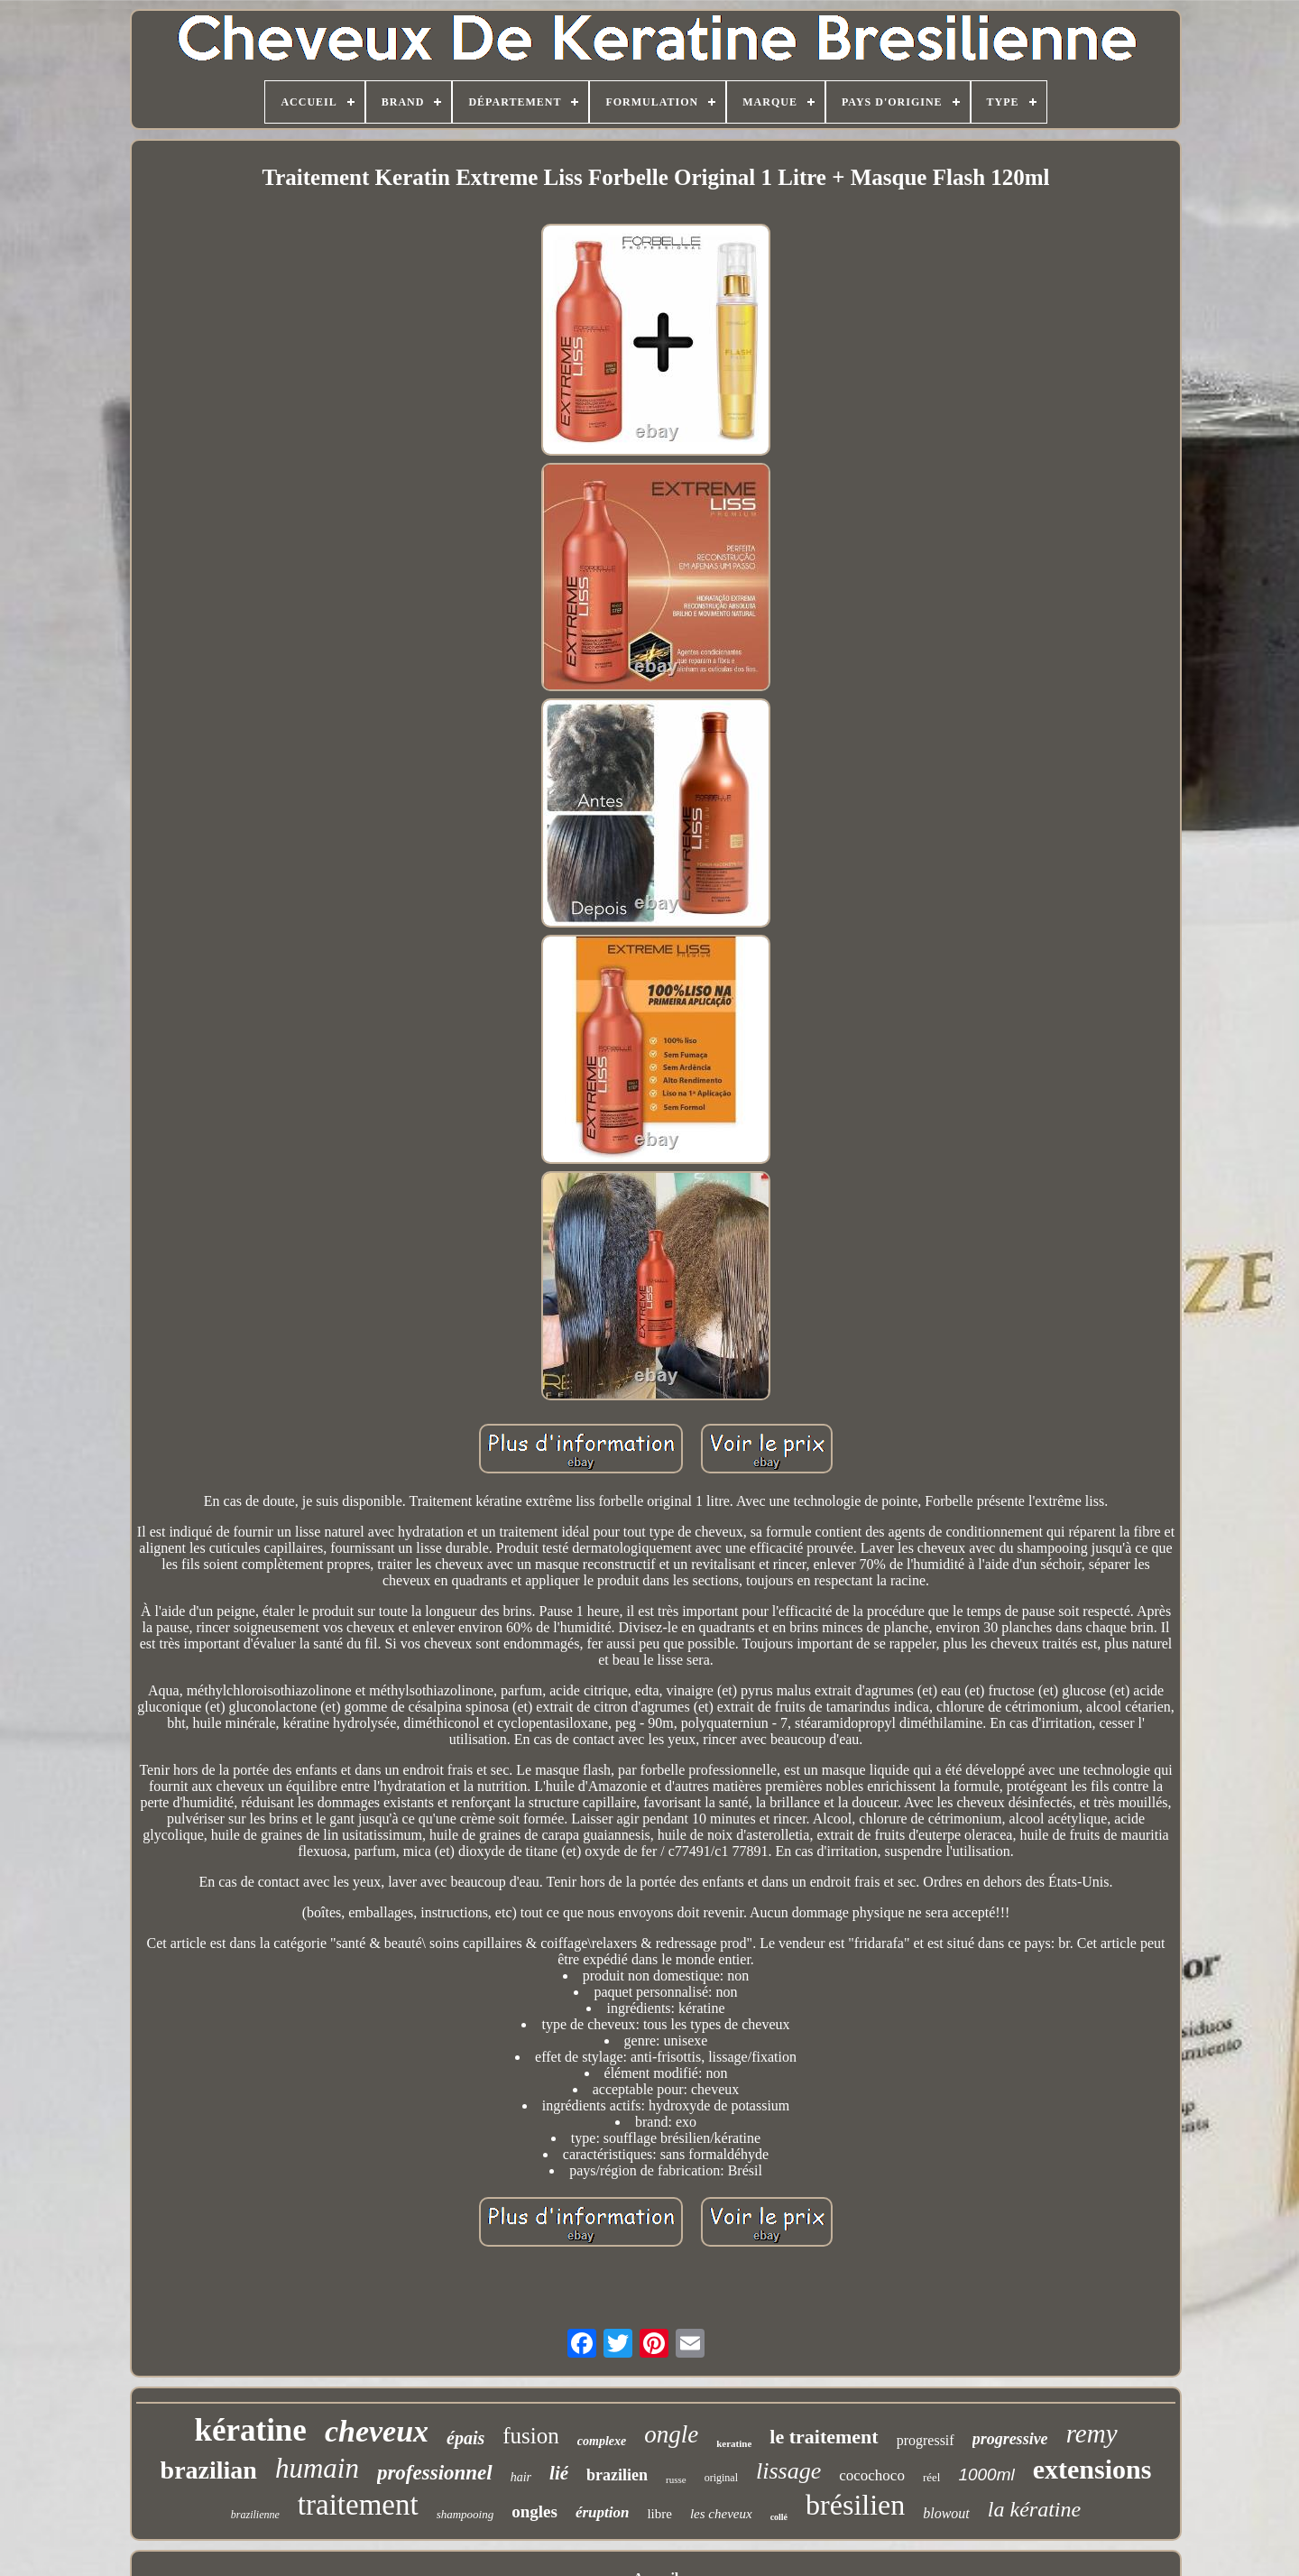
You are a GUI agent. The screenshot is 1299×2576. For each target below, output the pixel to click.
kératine (250, 2430)
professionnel (435, 2472)
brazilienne (255, 2514)
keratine (733, 2443)
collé (779, 2517)
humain (317, 2468)
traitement (358, 2504)
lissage (788, 2471)
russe (676, 2479)
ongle (671, 2434)
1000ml (986, 2474)
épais (465, 2438)
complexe (601, 2441)
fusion (530, 2436)
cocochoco (872, 2475)
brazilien (617, 2475)
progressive (1010, 2439)
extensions (1092, 2469)
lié (558, 2473)
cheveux (376, 2431)
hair (521, 2477)
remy (1092, 2433)
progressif (925, 2440)
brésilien (855, 2504)
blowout (946, 2513)
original (721, 2477)
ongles (534, 2511)
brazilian (209, 2470)
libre (659, 2514)
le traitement (823, 2436)
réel (931, 2477)
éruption (603, 2512)
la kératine (1034, 2509)
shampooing (465, 2514)
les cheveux (721, 2514)
